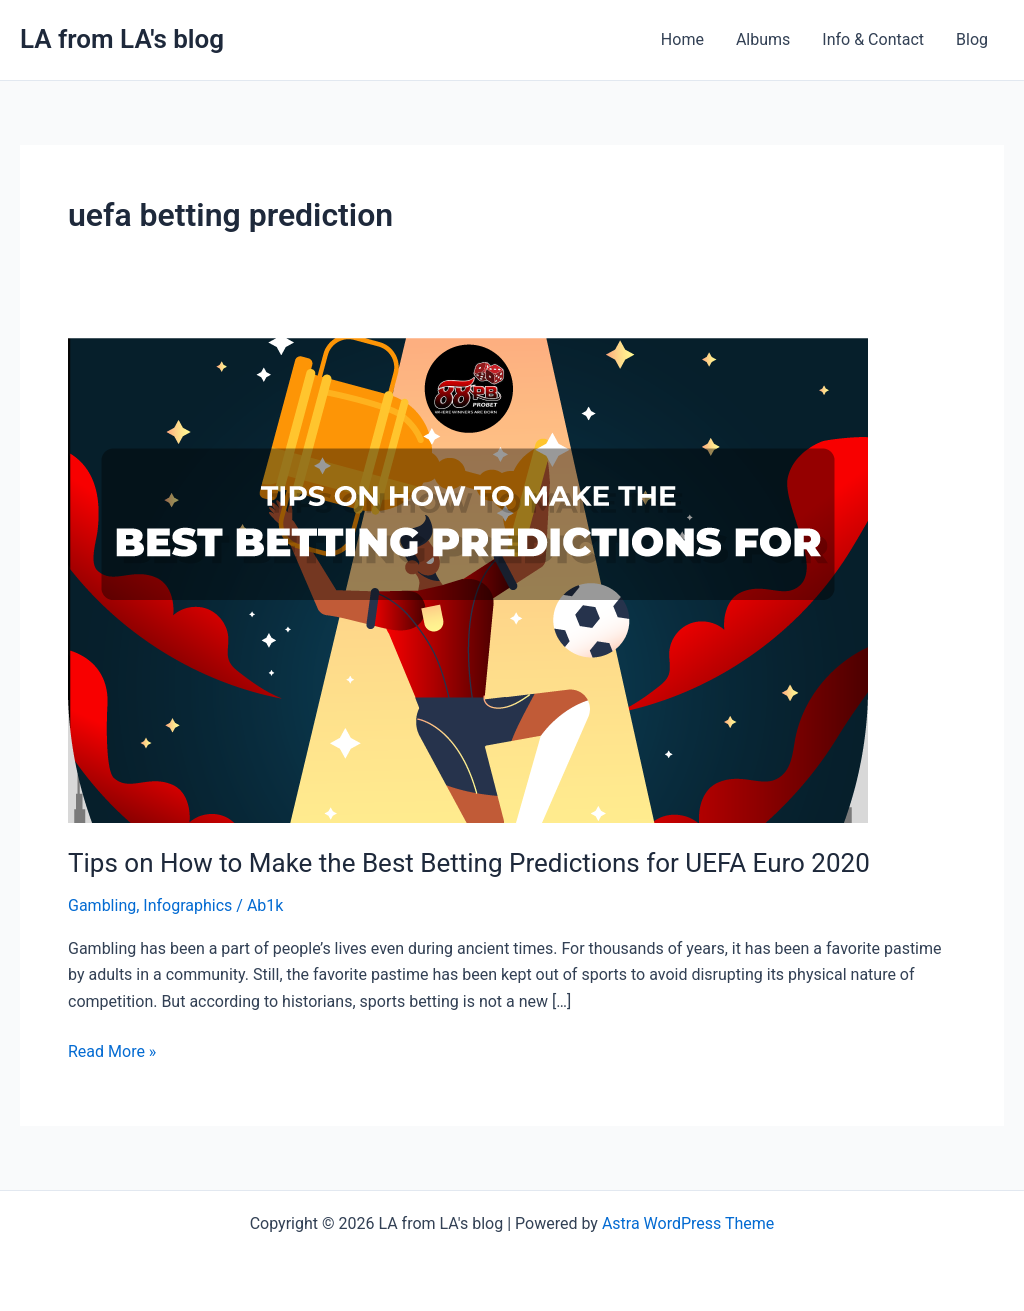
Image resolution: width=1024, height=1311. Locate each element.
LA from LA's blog (122, 39)
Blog (972, 39)
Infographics (187, 905)
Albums (763, 39)
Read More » (112, 1050)
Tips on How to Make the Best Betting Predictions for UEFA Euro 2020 (469, 863)
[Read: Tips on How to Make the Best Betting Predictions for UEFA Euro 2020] (468, 579)
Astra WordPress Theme (688, 1223)
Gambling (102, 905)
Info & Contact (873, 39)
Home (682, 39)
